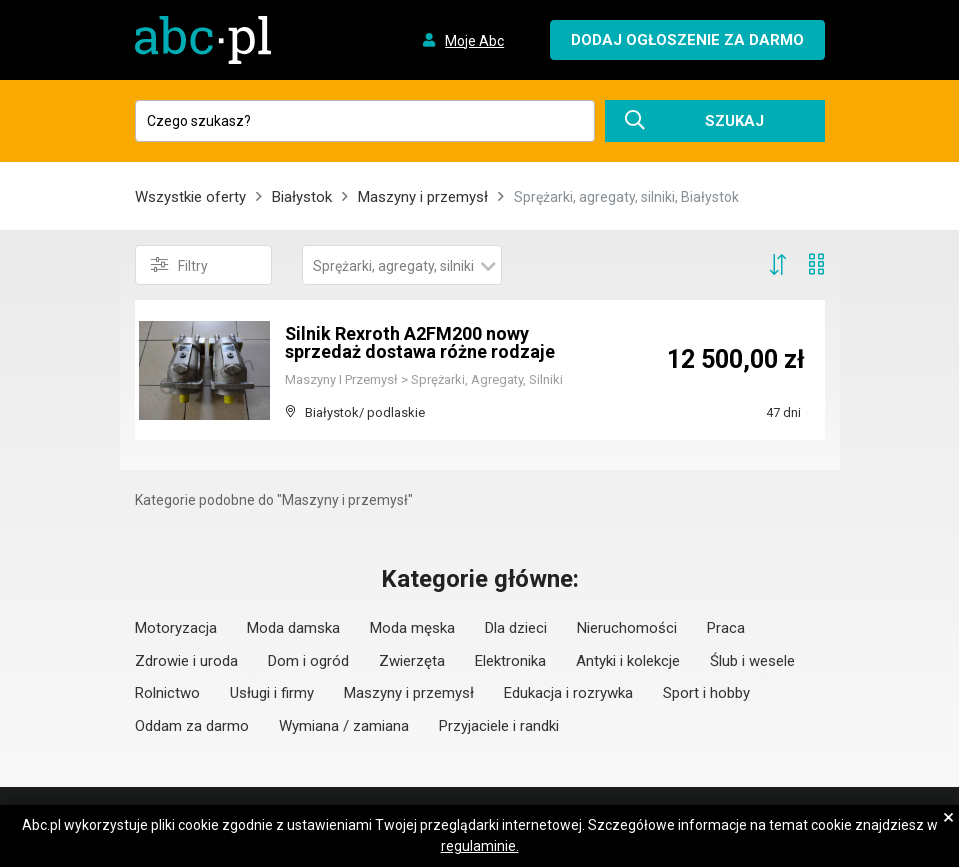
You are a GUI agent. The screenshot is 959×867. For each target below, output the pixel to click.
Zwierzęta (412, 661)
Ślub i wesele (752, 661)
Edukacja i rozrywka (568, 693)
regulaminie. (480, 846)
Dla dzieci (516, 628)
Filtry (179, 265)
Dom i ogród (308, 661)
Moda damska (293, 628)
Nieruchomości (627, 628)
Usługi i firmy (272, 693)
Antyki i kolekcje (628, 661)
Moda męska (412, 628)
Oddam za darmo (192, 726)
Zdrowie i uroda (186, 661)
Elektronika (510, 661)
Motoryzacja (176, 628)
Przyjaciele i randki (499, 726)
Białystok (302, 197)
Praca (726, 628)
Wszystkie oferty (190, 197)
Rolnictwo (167, 693)
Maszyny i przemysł (423, 197)
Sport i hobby (706, 693)
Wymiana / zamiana (344, 726)
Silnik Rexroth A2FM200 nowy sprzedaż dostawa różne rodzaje (420, 342)
